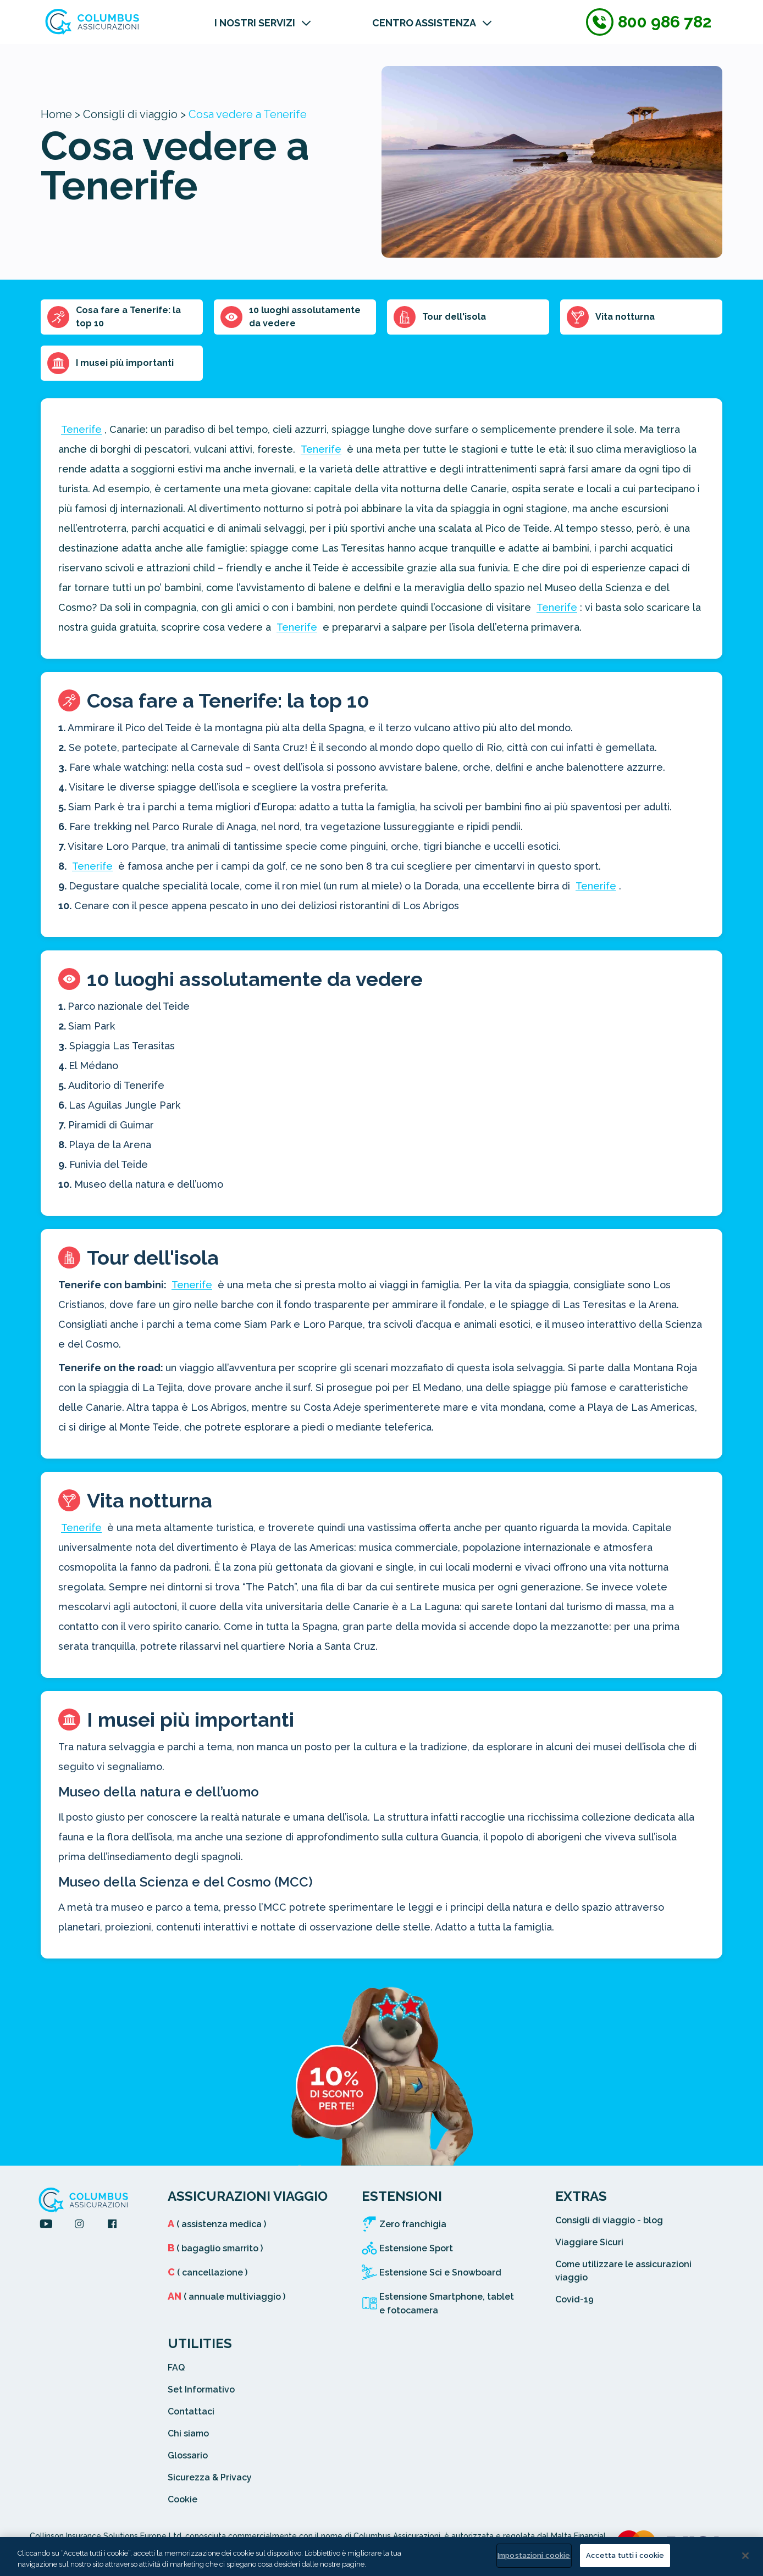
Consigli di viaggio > (134, 114)
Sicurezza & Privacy (210, 2477)
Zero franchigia (412, 2224)
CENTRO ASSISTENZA (424, 23)
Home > (60, 114)
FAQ (176, 2367)
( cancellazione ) (207, 2272)
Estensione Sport (416, 2248)
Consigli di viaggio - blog (609, 2220)
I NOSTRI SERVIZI (254, 23)
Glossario (188, 2455)
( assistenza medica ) (217, 2224)
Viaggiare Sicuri (589, 2242)
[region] (381, 2556)
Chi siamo (188, 2433)
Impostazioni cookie (533, 2555)
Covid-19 (574, 2299)
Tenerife (81, 429)
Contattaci (191, 2411)
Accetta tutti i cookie (625, 2555)
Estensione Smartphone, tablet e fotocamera (446, 2303)
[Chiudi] (745, 2556)
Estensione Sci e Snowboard (440, 2272)
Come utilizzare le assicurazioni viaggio (623, 2271)
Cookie (182, 2499)
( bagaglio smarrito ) (215, 2248)
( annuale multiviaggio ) (226, 2296)
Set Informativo (201, 2389)
